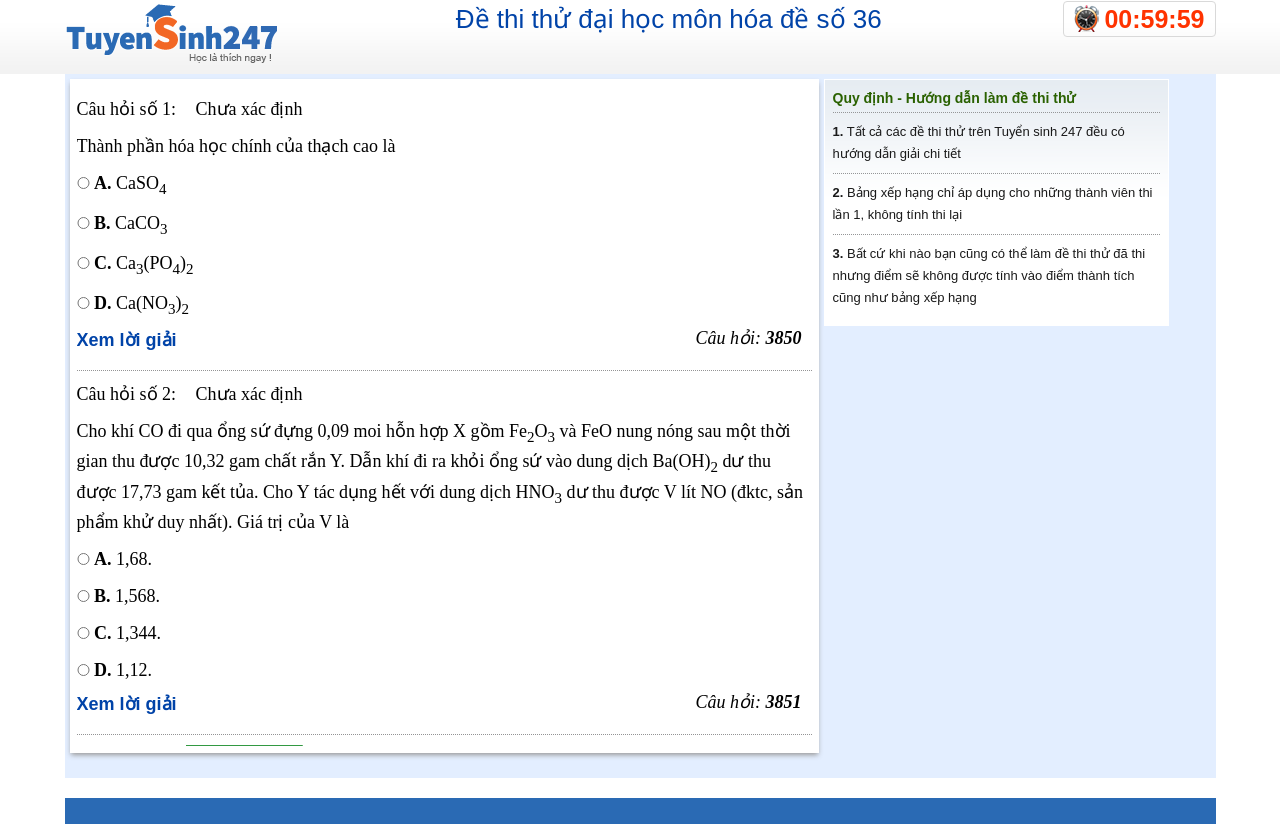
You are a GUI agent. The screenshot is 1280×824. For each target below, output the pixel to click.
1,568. (127, 596)
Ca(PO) (144, 263)
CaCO (131, 223)
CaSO (130, 183)
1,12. (141, 670)
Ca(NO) (141, 303)
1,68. (123, 559)
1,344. (127, 633)
